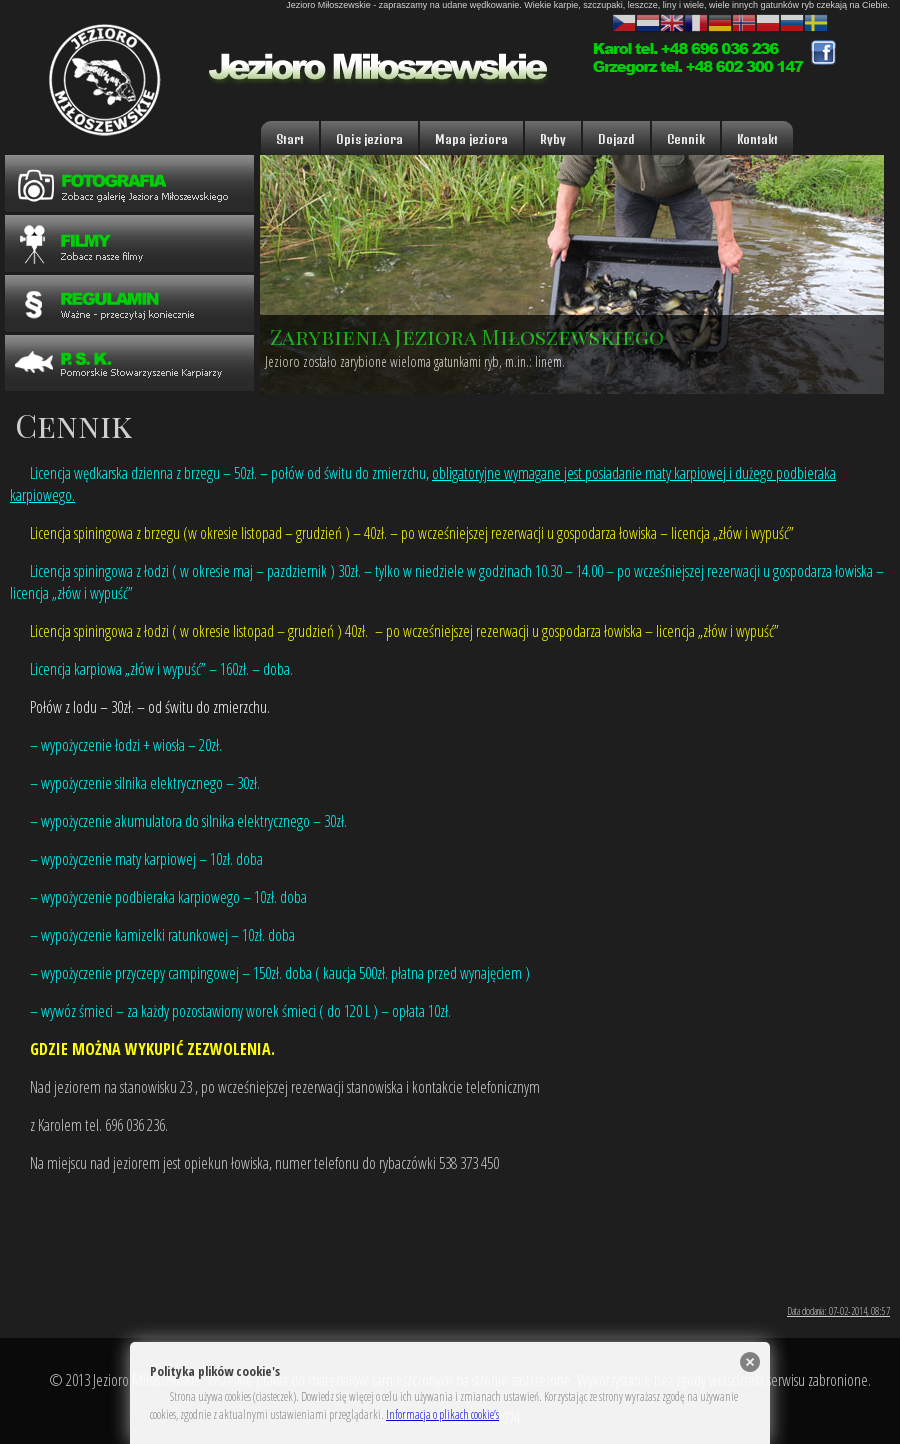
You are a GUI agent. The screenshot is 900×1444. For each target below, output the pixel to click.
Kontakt (757, 139)
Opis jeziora (369, 139)
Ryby (553, 139)
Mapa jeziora (471, 139)
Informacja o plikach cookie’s (442, 1414)
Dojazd (616, 139)
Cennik (686, 139)
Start (290, 139)
